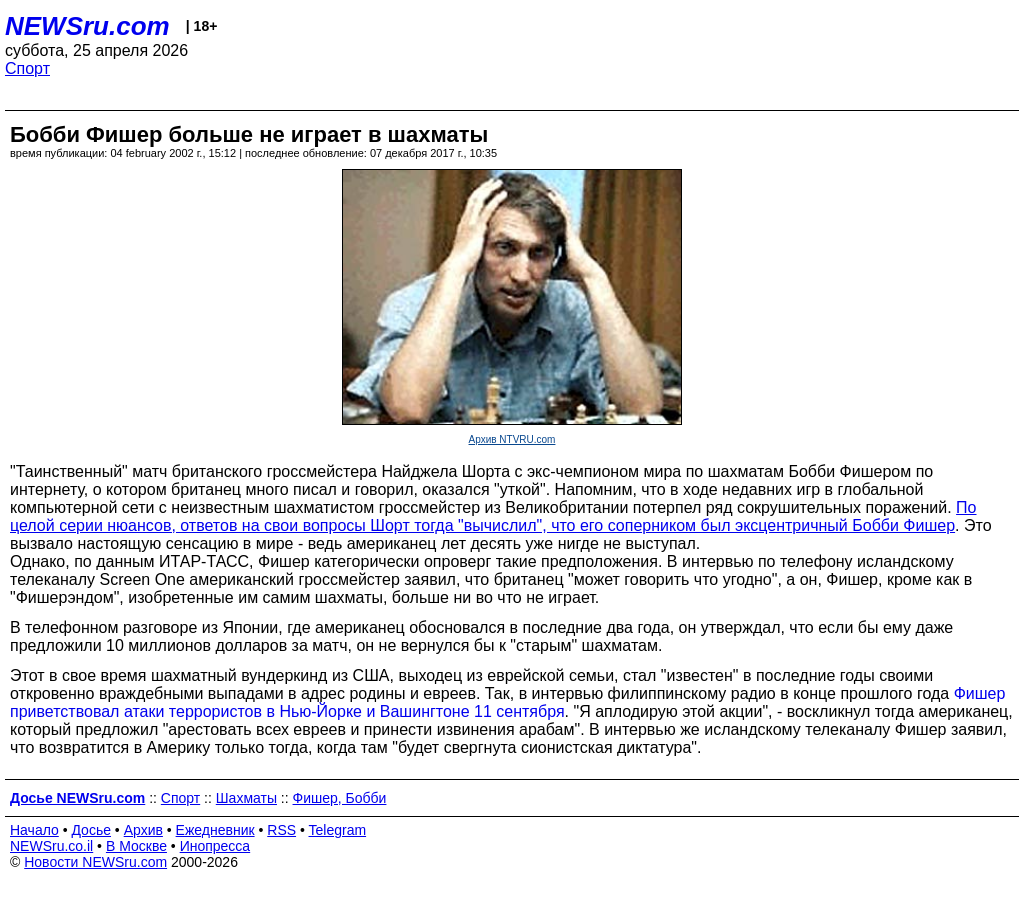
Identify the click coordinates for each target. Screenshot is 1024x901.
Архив (143, 830)
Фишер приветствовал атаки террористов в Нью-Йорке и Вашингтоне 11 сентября (507, 702)
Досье (91, 830)
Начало (34, 830)
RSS (281, 830)
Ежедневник (215, 830)
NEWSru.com (87, 26)
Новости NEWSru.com (95, 862)
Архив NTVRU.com (512, 439)
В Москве (136, 846)
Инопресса (215, 846)
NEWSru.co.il (51, 846)
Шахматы (246, 798)
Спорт (27, 68)
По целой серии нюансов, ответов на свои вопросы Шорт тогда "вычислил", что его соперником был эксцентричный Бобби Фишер (493, 516)
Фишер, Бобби (340, 798)
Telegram (338, 830)
